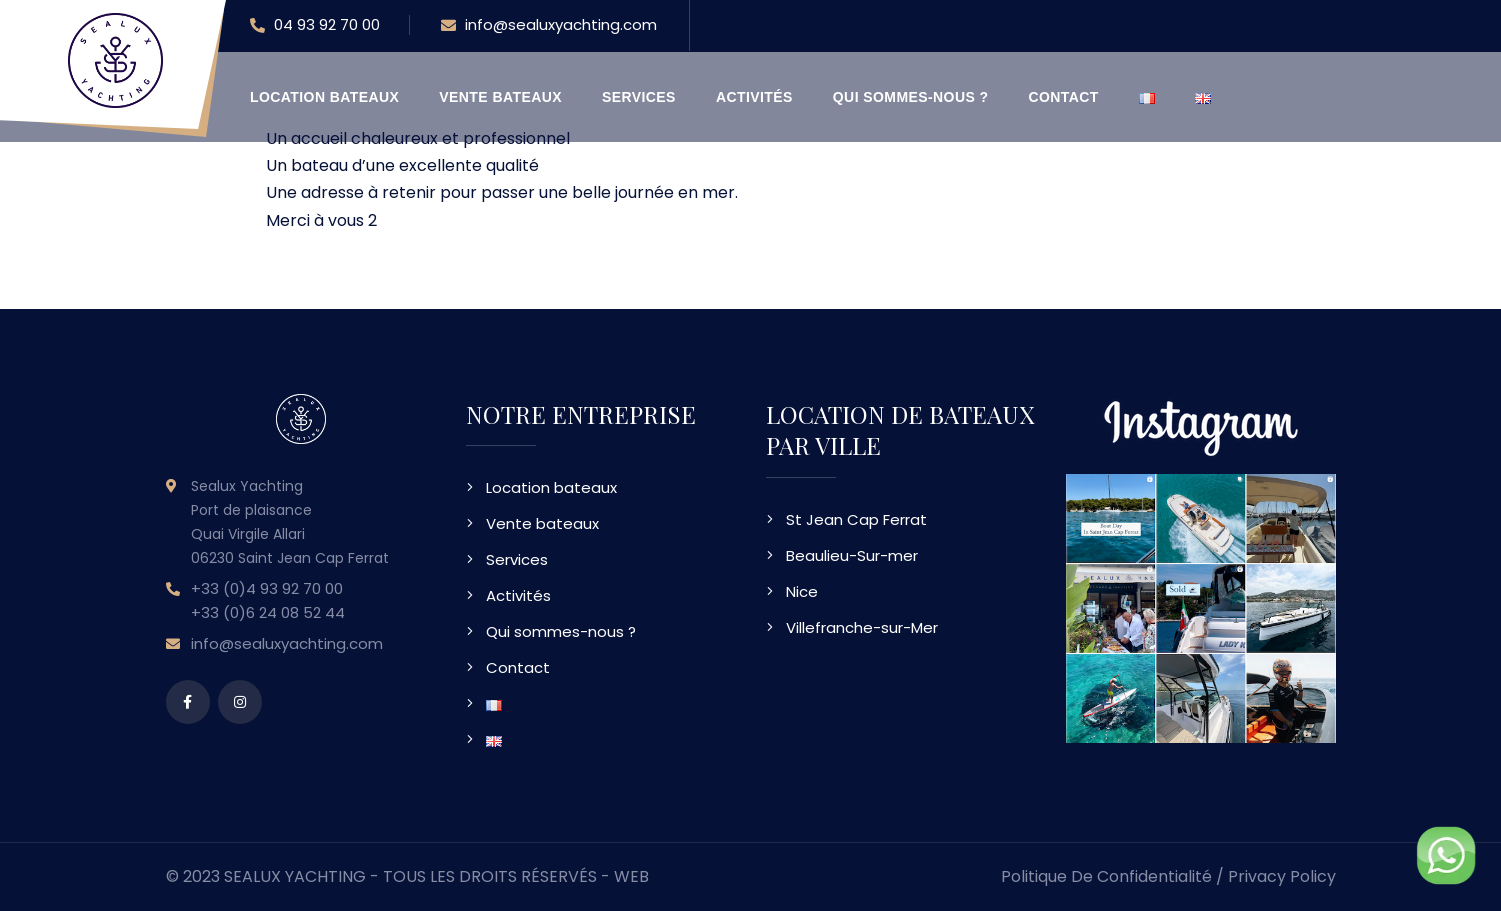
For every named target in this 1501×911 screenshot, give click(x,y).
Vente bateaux (500, 97)
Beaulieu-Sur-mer (852, 555)
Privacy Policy (1282, 876)
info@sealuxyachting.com (549, 26)
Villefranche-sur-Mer (862, 627)
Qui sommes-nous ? (911, 97)
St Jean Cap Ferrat (856, 519)
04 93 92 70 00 (315, 26)
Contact (1064, 97)
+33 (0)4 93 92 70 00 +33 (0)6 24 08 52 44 (268, 600)
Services (639, 97)
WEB (631, 876)
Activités (754, 97)
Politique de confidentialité (1106, 876)
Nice (802, 591)
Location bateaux (324, 97)
